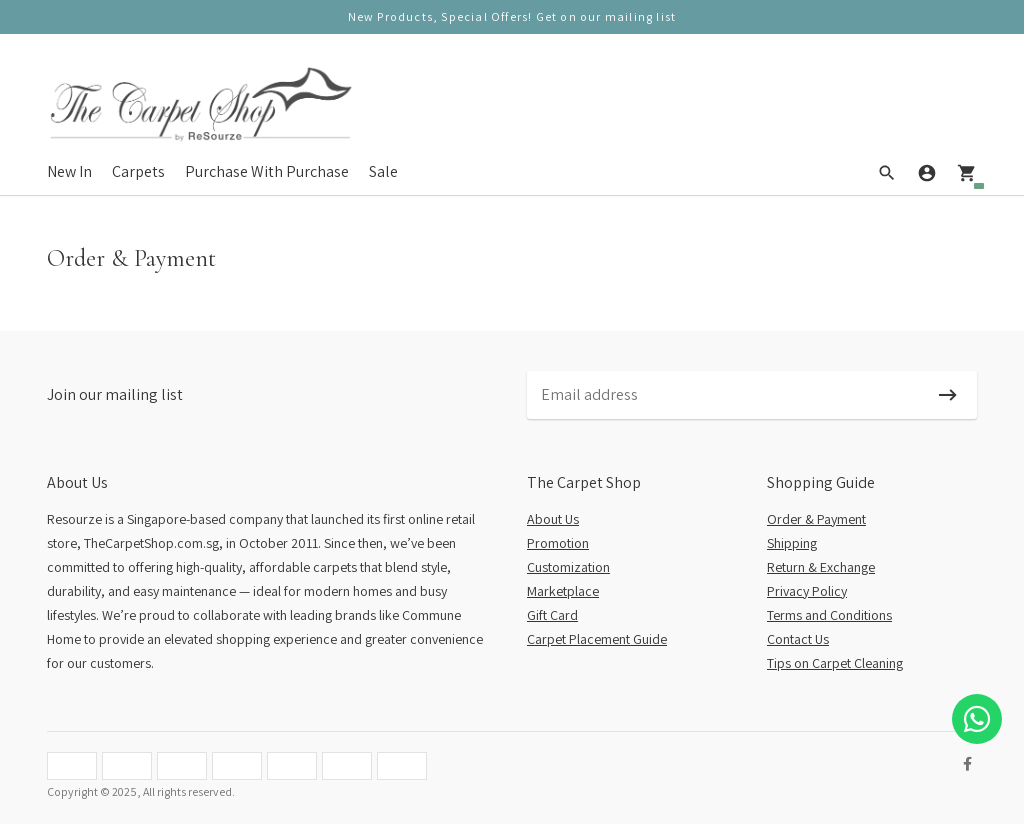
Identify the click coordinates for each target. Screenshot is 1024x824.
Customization (568, 567)
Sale (383, 171)
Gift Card (552, 615)
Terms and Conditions (829, 615)
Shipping (792, 543)
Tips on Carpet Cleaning (835, 663)
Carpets (138, 171)
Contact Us (798, 639)
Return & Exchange (821, 567)
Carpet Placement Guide (597, 639)
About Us (553, 519)
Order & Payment (816, 519)
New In (69, 171)
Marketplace (563, 591)
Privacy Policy (807, 591)
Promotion (558, 543)
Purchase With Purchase (267, 171)
